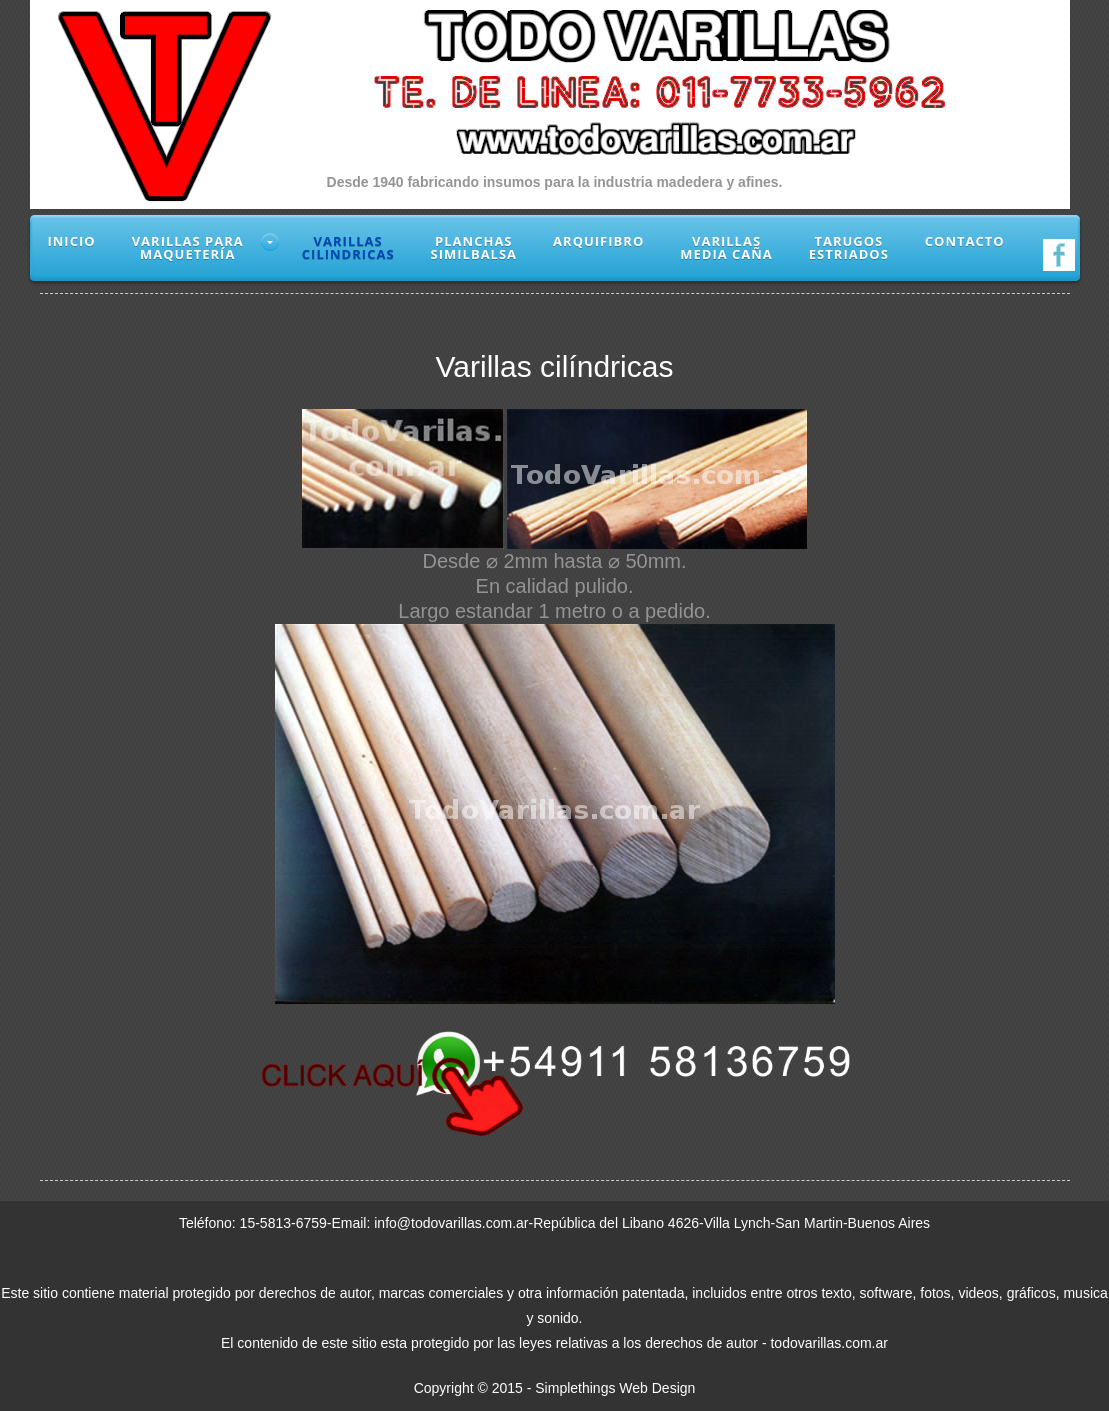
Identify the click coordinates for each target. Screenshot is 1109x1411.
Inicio (72, 241)
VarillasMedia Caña (726, 247)
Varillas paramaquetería (188, 247)
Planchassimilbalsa (474, 247)
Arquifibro (598, 241)
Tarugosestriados (849, 247)
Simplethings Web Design (615, 1388)
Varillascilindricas (348, 247)
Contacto (965, 241)
